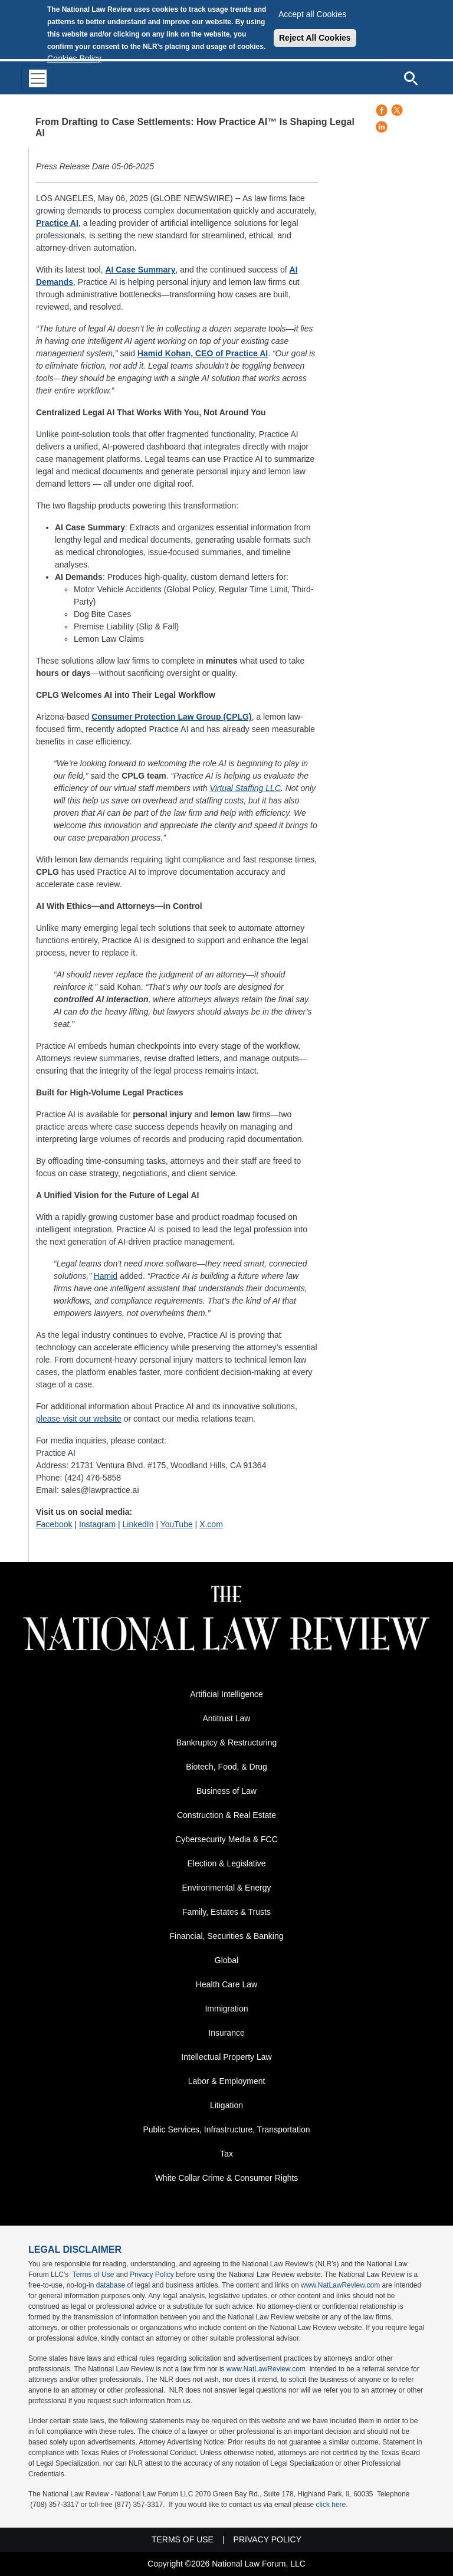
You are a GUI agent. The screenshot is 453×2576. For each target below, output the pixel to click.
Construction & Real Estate (226, 1815)
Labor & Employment (226, 2081)
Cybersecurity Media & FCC (226, 1839)
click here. (332, 2504)
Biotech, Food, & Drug (226, 1766)
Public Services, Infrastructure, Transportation (226, 2129)
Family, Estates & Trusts (226, 1912)
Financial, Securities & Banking (227, 1936)
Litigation (226, 2105)
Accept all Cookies (312, 14)
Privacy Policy (152, 2274)
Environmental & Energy (226, 1887)
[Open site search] (410, 77)
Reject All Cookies (315, 37)
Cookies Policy (74, 58)
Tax (226, 2153)
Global (226, 1960)
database (110, 2285)
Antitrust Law (227, 1718)
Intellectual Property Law (226, 2057)
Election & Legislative (226, 1863)
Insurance (226, 2032)
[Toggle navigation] (37, 78)
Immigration (226, 2008)
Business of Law (226, 1791)
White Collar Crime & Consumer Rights (226, 2178)
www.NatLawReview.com (340, 2285)
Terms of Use (93, 2274)
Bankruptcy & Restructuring (226, 1742)
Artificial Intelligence (226, 1694)
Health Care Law (226, 1984)
